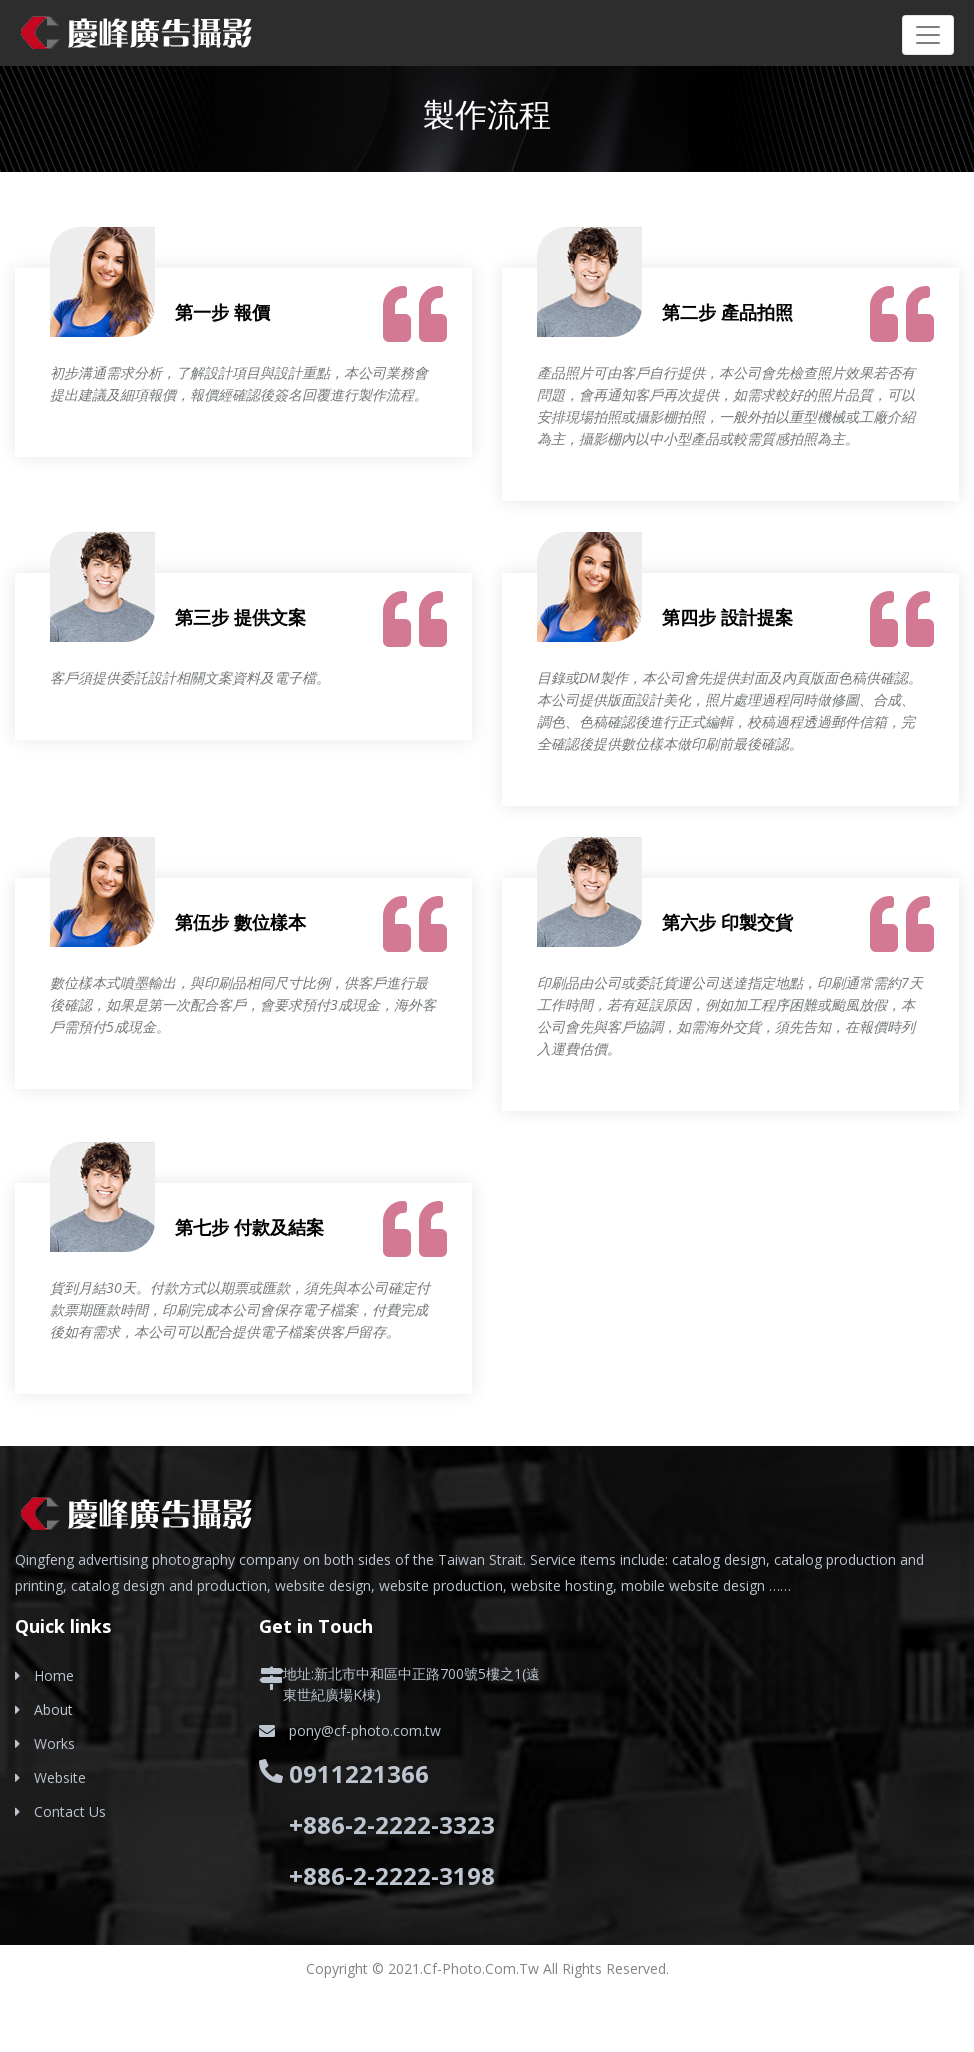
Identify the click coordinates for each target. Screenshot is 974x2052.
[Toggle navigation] (928, 35)
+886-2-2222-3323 (392, 1824)
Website (60, 1777)
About (53, 1709)
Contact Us (70, 1811)
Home (54, 1675)
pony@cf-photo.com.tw (365, 1730)
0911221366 (359, 1773)
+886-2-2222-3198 (392, 1875)
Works (54, 1743)
